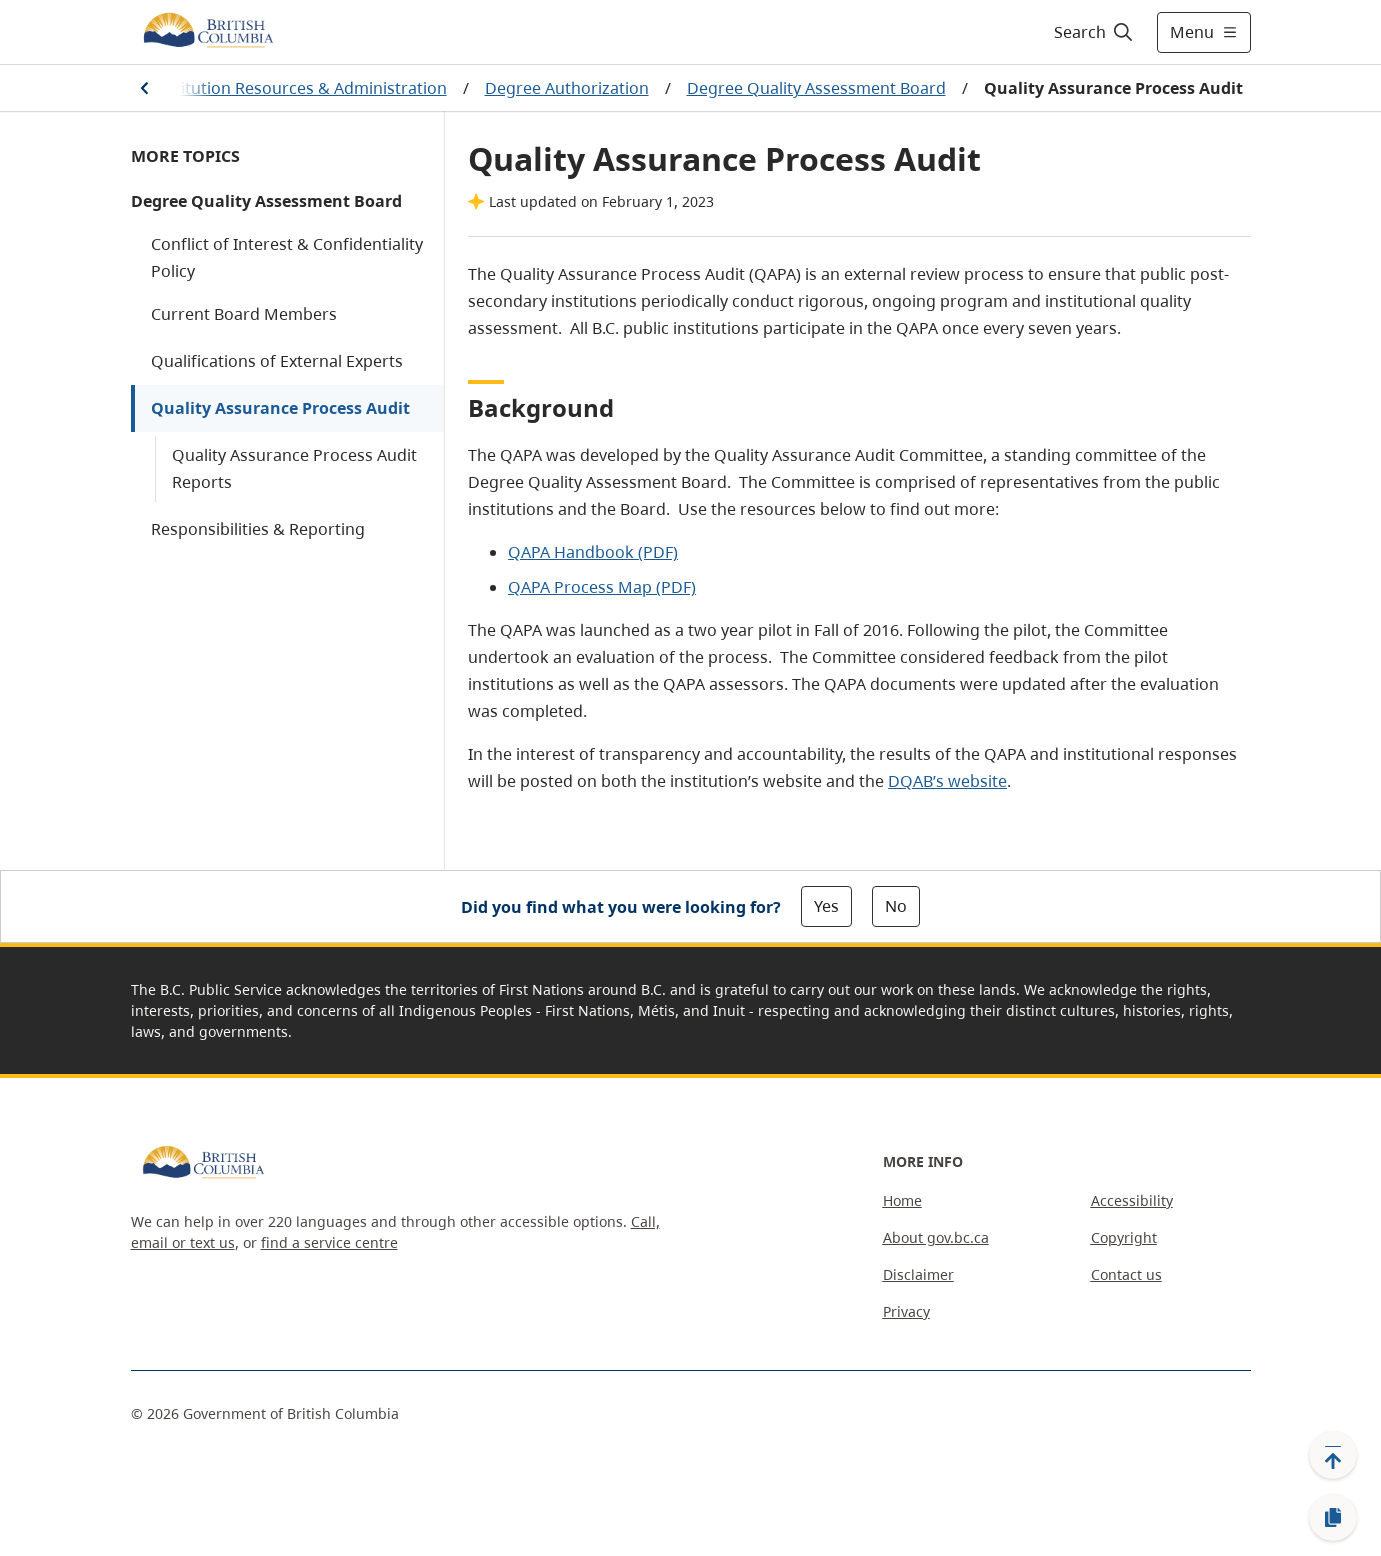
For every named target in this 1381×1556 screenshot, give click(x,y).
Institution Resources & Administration (299, 88)
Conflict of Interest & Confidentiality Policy (287, 257)
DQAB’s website (947, 781)
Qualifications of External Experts (277, 361)
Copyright (1124, 1237)
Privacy (906, 1311)
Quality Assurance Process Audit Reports (294, 468)
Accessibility (1132, 1200)
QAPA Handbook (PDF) (593, 552)
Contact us (1126, 1274)
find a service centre (329, 1242)
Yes (826, 906)
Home (902, 1200)
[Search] (1094, 32)
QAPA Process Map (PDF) (602, 587)
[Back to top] (1333, 1455)
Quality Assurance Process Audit (280, 408)
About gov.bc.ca (936, 1237)
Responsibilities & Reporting (258, 529)
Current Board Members (244, 314)
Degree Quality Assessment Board (816, 88)
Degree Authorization (567, 88)
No (896, 906)
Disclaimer (918, 1274)
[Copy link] (1333, 1518)
